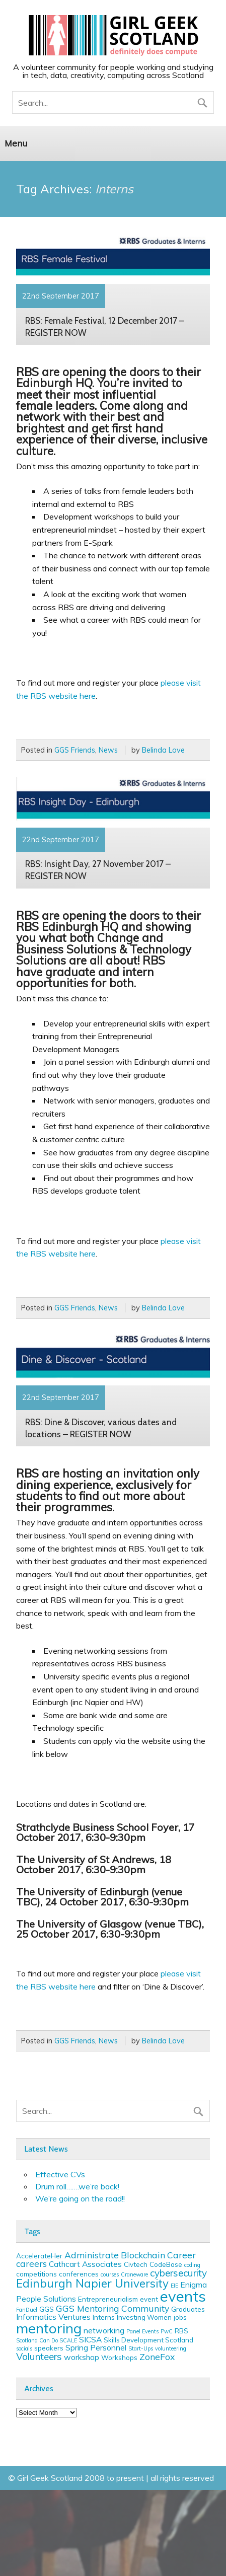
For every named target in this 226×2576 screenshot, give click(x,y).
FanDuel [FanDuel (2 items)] (26, 2309)
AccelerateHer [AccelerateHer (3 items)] (39, 2256)
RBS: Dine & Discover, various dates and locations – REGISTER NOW (101, 1428)
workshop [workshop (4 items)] (81, 2357)
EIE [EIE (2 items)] (174, 2285)
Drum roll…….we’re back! (77, 2186)
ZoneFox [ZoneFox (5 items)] (157, 2356)
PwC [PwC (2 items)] (167, 2331)
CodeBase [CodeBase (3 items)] (165, 2264)
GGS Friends (74, 750)
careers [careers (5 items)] (31, 2263)
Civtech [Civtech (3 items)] (135, 2264)
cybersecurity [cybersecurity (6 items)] (178, 2273)
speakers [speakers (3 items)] (48, 2348)
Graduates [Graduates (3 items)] (188, 2309)
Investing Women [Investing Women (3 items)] (144, 2317)
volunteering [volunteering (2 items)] (170, 2348)
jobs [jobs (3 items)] (180, 2317)
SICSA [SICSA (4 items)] (90, 2339)
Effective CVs (60, 2174)
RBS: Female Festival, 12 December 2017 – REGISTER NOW (104, 326)
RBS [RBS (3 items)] (181, 2331)
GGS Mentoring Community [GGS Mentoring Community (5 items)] (112, 2308)
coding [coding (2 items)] (192, 2264)
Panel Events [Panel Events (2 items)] (142, 2331)
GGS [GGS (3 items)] (46, 2309)
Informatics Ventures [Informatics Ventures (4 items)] (53, 2317)
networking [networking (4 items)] (104, 2330)
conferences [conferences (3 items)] (79, 2274)
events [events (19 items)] (183, 2296)
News (108, 750)
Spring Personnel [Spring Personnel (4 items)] (95, 2347)
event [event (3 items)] (149, 2299)
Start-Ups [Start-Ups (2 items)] (140, 2348)
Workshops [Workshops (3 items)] (119, 2357)
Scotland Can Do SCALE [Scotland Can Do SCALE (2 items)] (46, 2340)
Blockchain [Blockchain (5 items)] (143, 2254)
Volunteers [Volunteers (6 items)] (39, 2356)
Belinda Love (163, 750)
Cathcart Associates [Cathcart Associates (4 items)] (85, 2264)
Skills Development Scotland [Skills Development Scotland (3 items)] (148, 2340)
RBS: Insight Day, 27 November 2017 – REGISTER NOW (98, 869)
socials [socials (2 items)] (24, 2348)
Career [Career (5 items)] (181, 2254)
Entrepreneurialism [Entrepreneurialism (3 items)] (108, 2299)
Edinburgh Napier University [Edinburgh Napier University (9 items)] (92, 2283)
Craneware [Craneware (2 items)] (134, 2274)
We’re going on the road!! (80, 2198)
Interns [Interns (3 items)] (104, 2317)
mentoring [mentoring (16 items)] (49, 2328)
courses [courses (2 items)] (110, 2274)
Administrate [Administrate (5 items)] (91, 2254)
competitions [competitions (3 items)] (36, 2274)
